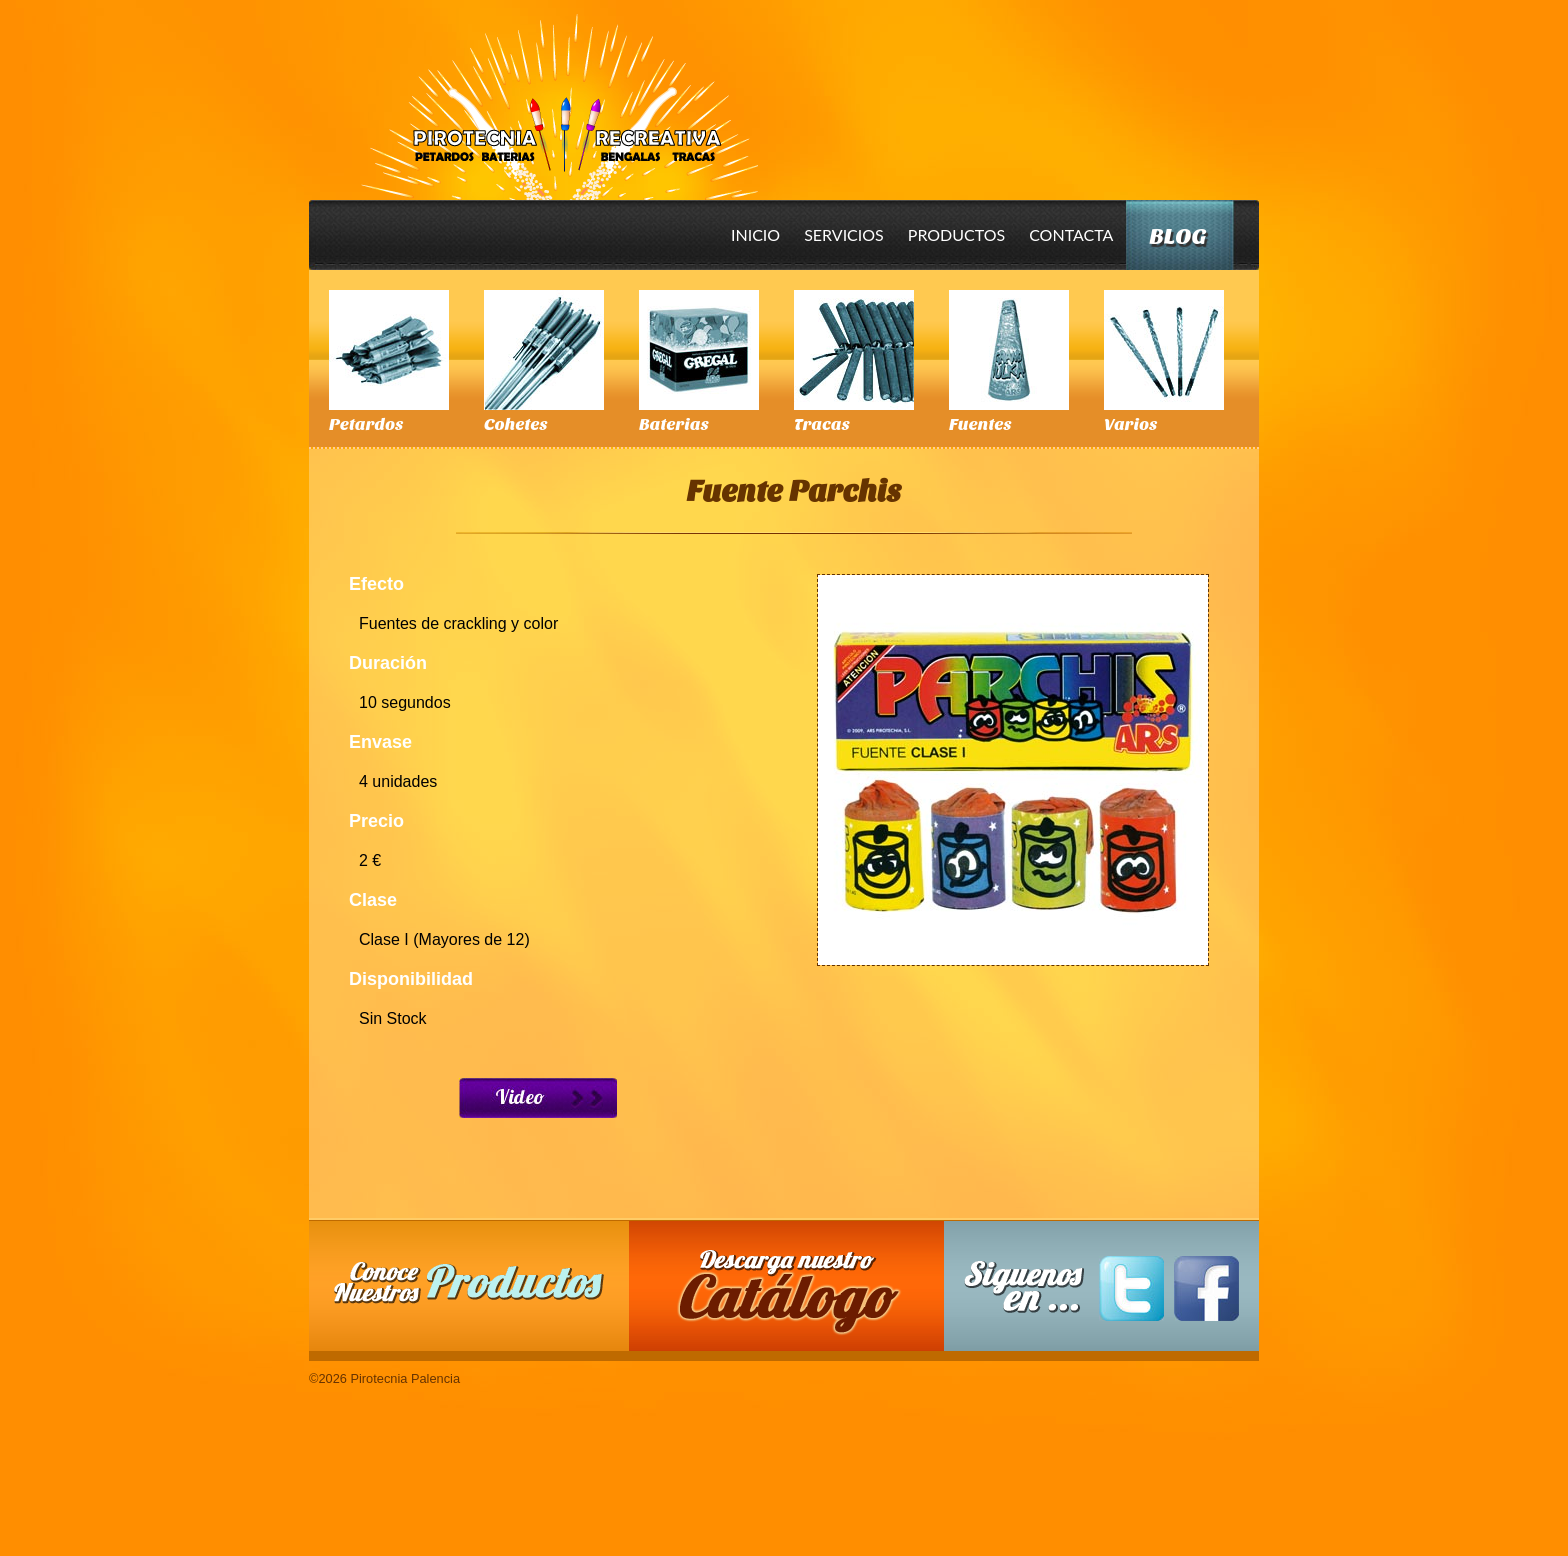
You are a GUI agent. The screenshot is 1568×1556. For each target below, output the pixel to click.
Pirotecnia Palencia (558, 93)
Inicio (755, 234)
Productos (956, 234)
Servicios (844, 234)
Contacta (1071, 234)
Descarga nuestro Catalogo (797, 1296)
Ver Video (538, 1098)
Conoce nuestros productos (469, 1282)
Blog (1177, 236)
